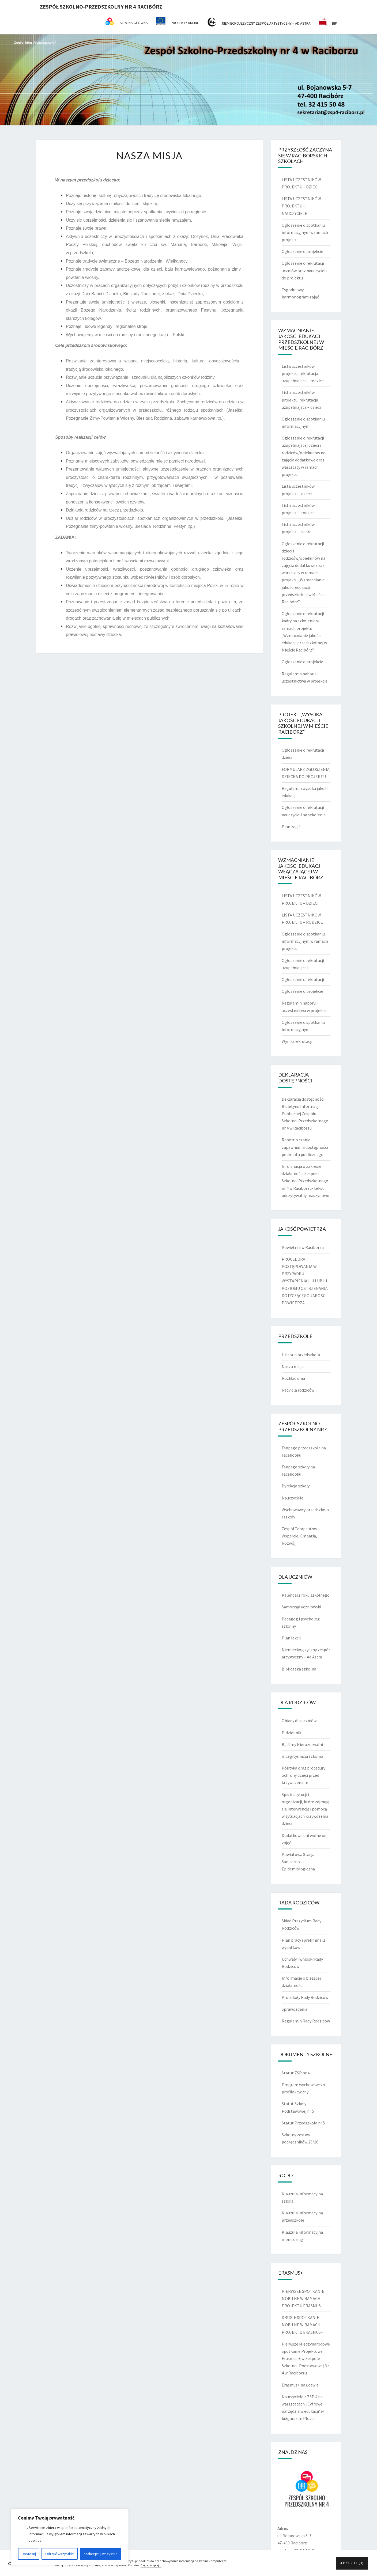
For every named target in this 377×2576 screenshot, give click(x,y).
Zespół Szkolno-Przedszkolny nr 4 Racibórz (101, 6)
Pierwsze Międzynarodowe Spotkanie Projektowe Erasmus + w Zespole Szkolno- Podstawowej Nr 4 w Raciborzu (306, 2358)
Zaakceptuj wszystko (100, 2553)
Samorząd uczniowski (301, 1606)
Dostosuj (29, 2553)
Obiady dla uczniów (299, 1720)
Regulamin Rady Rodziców (306, 2021)
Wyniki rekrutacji (297, 1041)
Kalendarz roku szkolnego (306, 1595)
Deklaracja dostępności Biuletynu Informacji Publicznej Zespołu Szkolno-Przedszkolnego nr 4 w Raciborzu (305, 1113)
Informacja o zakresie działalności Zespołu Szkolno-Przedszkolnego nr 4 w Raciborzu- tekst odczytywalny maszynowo (305, 1181)
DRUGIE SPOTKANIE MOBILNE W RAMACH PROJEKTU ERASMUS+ (302, 2325)
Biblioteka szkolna (299, 1669)
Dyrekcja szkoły (296, 1485)
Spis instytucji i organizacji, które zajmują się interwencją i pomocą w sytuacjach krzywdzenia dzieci (305, 1809)
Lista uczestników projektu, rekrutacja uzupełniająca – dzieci (301, 400)
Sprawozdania (294, 2009)
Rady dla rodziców (298, 1390)
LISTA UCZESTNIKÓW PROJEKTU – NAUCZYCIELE (301, 206)
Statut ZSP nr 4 (296, 2072)
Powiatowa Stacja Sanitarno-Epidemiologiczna (298, 1862)
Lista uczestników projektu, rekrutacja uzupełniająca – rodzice (303, 373)
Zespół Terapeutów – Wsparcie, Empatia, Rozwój (301, 1536)
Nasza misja (293, 1366)
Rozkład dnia (293, 1378)
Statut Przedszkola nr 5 (303, 2123)
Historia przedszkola (301, 1354)
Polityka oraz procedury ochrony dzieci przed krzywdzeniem (303, 1775)
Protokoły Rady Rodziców (305, 1997)
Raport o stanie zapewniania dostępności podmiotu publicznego (305, 1147)
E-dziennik (291, 1732)
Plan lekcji (291, 1638)
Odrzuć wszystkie (59, 2553)
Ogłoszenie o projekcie (302, 251)
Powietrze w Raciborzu (303, 1247)
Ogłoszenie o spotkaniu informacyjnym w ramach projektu (305, 232)
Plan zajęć (291, 826)
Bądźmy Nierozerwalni (302, 1744)
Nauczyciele (292, 1498)
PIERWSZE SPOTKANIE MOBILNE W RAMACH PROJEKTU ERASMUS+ (303, 2298)
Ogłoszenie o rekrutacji (303, 979)
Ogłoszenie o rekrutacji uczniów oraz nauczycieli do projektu (304, 270)
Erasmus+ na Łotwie (300, 2385)
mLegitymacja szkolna (302, 1756)
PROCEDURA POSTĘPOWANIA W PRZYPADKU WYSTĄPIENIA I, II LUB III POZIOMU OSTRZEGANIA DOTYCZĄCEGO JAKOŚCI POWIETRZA (305, 1280)
